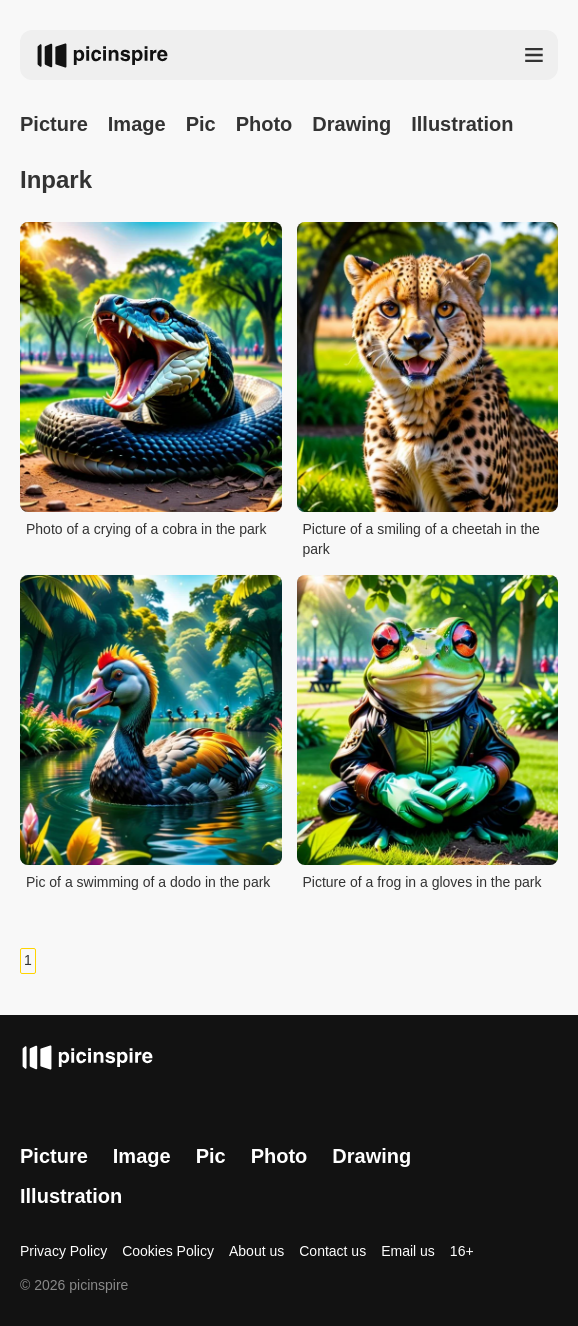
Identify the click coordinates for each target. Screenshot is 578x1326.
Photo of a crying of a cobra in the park (146, 529)
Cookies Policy (168, 1251)
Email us (408, 1251)
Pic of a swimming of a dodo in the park (148, 882)
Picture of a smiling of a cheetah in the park (421, 539)
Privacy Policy (63, 1251)
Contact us (332, 1251)
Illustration (462, 124)
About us (256, 1251)
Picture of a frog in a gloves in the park (422, 882)
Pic (201, 124)
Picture (54, 124)
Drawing (351, 124)
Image (137, 124)
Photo (264, 124)
